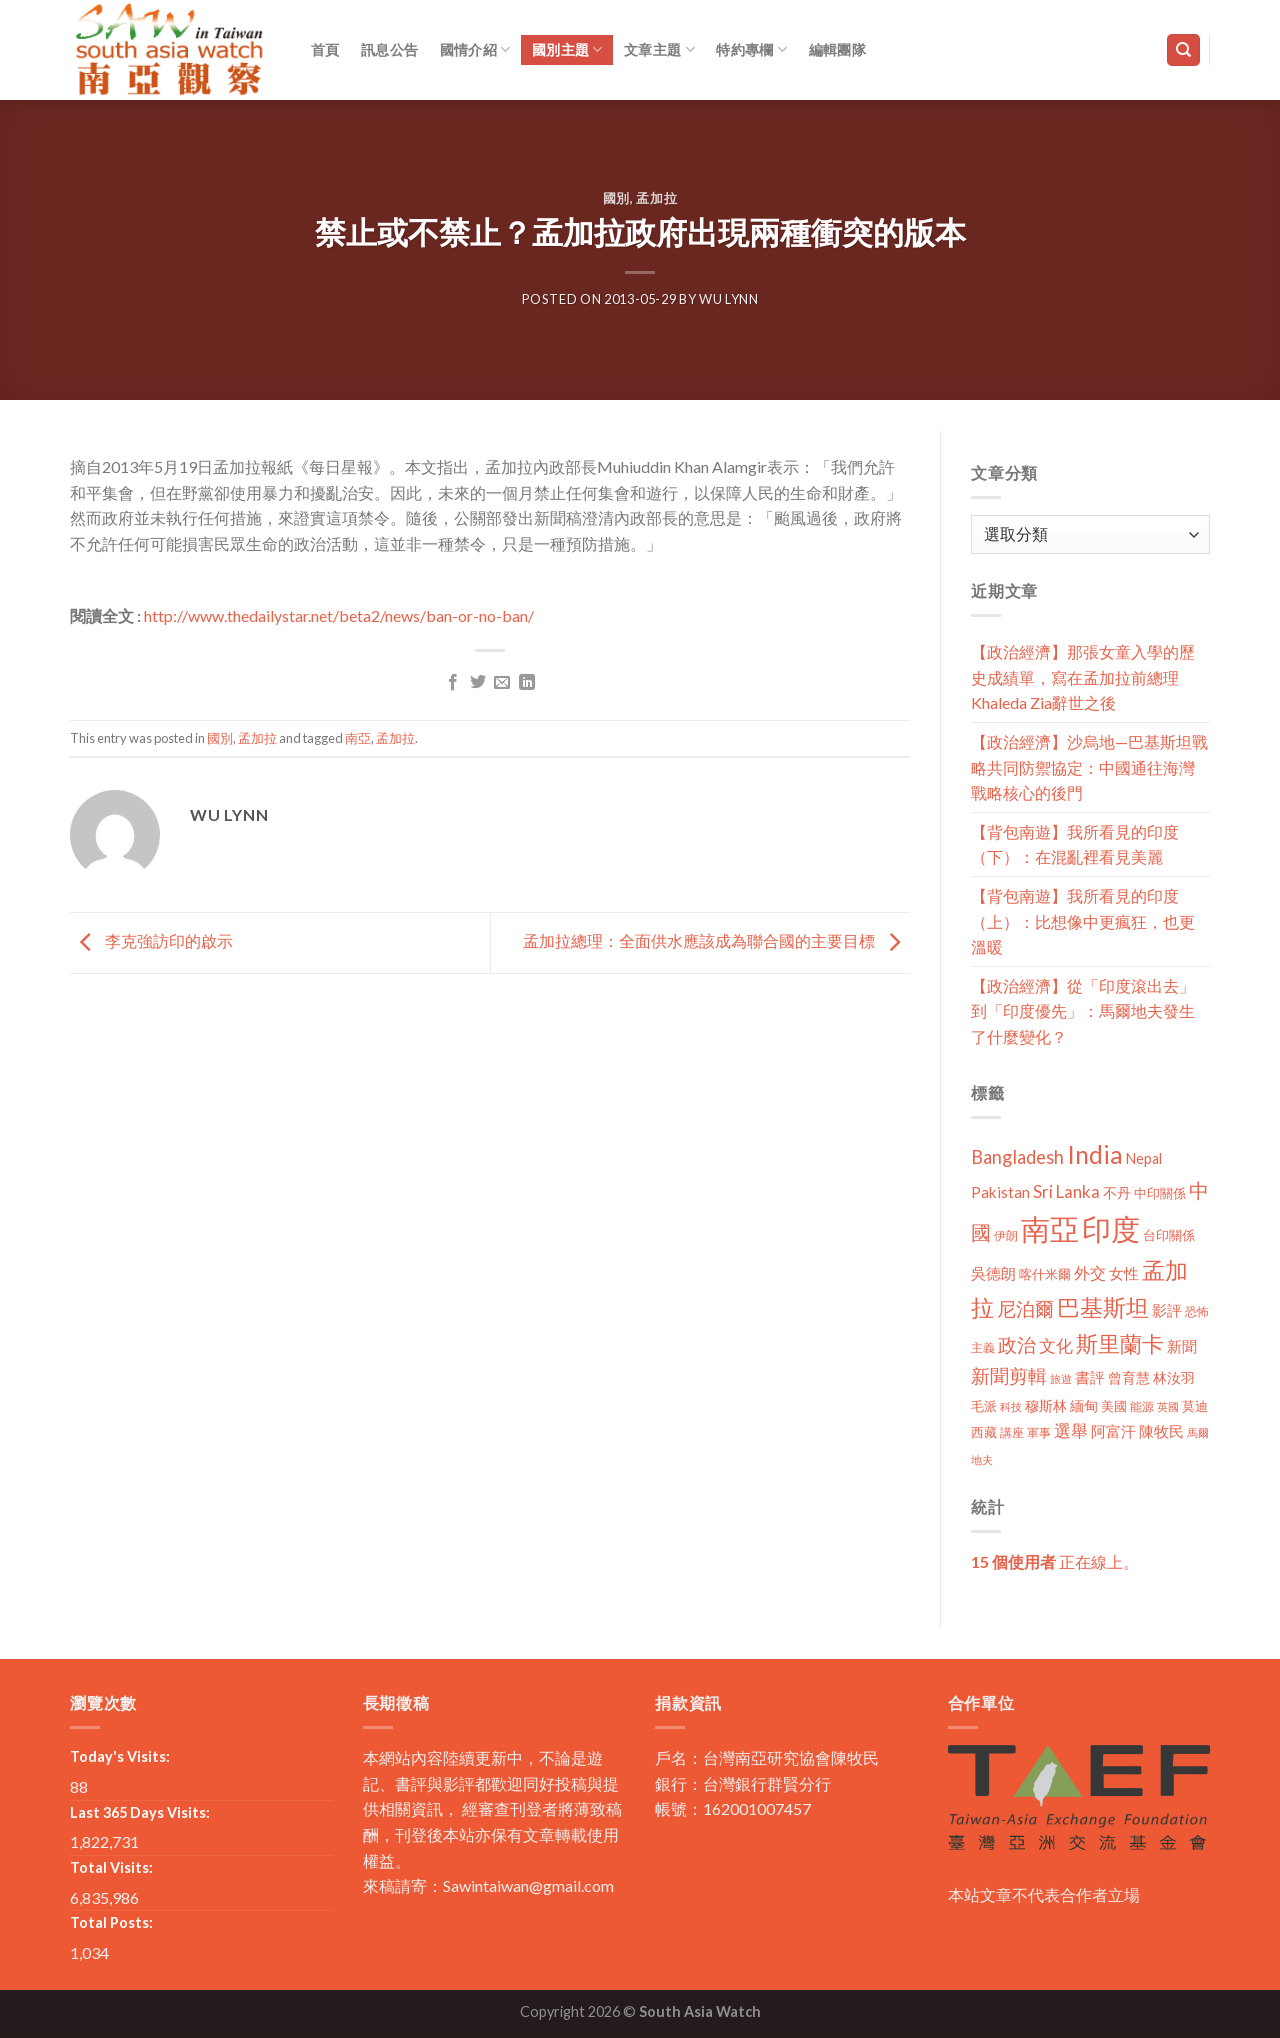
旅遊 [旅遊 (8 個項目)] (1061, 1378)
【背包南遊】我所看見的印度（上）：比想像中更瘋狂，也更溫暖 (1083, 921)
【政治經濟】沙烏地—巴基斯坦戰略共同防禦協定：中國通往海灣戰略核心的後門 (1089, 767)
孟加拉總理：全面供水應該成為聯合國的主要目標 (716, 940)
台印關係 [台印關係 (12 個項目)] (1169, 1235)
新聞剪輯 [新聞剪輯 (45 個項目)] (1009, 1375)
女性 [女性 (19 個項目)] (1124, 1273)
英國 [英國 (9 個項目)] (1168, 1406)
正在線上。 (1055, 1561)
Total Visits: (111, 1867)
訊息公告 (389, 49)
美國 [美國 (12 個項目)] (1114, 1406)
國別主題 (567, 49)
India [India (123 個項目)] (1095, 1154)
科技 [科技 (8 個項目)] (1011, 1406)
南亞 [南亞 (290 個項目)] (1050, 1228)
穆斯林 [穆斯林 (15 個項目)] (1046, 1405)
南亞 (358, 738)
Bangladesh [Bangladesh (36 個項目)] (1017, 1157)
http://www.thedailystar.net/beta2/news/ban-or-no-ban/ (339, 615)
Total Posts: (111, 1922)
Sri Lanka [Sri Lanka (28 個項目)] (1066, 1191)
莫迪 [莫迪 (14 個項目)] (1195, 1406)
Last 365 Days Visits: (140, 1812)
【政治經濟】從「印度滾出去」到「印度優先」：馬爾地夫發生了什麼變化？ (1083, 1011)
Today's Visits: (120, 1756)
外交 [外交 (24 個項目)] (1090, 1272)
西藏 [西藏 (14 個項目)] (984, 1432)
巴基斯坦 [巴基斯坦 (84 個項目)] (1103, 1307)
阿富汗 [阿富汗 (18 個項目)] (1113, 1431)
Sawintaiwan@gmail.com (528, 1885)
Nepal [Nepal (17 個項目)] (1144, 1158)
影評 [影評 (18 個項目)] (1167, 1310)
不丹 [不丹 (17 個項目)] (1117, 1192)
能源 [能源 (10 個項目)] (1142, 1406)
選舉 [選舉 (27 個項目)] (1071, 1430)
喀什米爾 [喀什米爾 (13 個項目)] (1045, 1274)
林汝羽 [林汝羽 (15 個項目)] (1174, 1377)
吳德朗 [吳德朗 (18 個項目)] (993, 1273)
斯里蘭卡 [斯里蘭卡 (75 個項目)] (1120, 1343)
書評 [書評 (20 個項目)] (1090, 1377)
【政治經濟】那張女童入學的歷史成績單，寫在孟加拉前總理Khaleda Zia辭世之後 (1083, 677)
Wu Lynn (729, 299)
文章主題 (659, 49)
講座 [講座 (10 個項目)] (1012, 1432)
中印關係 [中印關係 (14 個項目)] (1160, 1193)
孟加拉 (656, 198)
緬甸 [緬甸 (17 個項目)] (1084, 1405)
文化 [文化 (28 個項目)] (1056, 1345)
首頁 (325, 49)
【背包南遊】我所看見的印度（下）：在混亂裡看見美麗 (1075, 844)
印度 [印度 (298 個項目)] (1111, 1228)
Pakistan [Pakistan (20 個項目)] (1000, 1192)
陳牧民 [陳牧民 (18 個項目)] (1161, 1431)
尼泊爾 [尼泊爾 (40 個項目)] (1025, 1309)
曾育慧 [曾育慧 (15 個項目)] (1129, 1377)
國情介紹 (475, 49)
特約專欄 (751, 49)
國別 (616, 198)
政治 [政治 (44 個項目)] (1017, 1344)
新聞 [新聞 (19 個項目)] (1182, 1346)
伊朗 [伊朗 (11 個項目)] (1006, 1235)
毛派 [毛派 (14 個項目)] (984, 1406)
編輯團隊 (837, 49)
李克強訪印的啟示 (151, 940)
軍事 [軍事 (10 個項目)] (1039, 1432)
